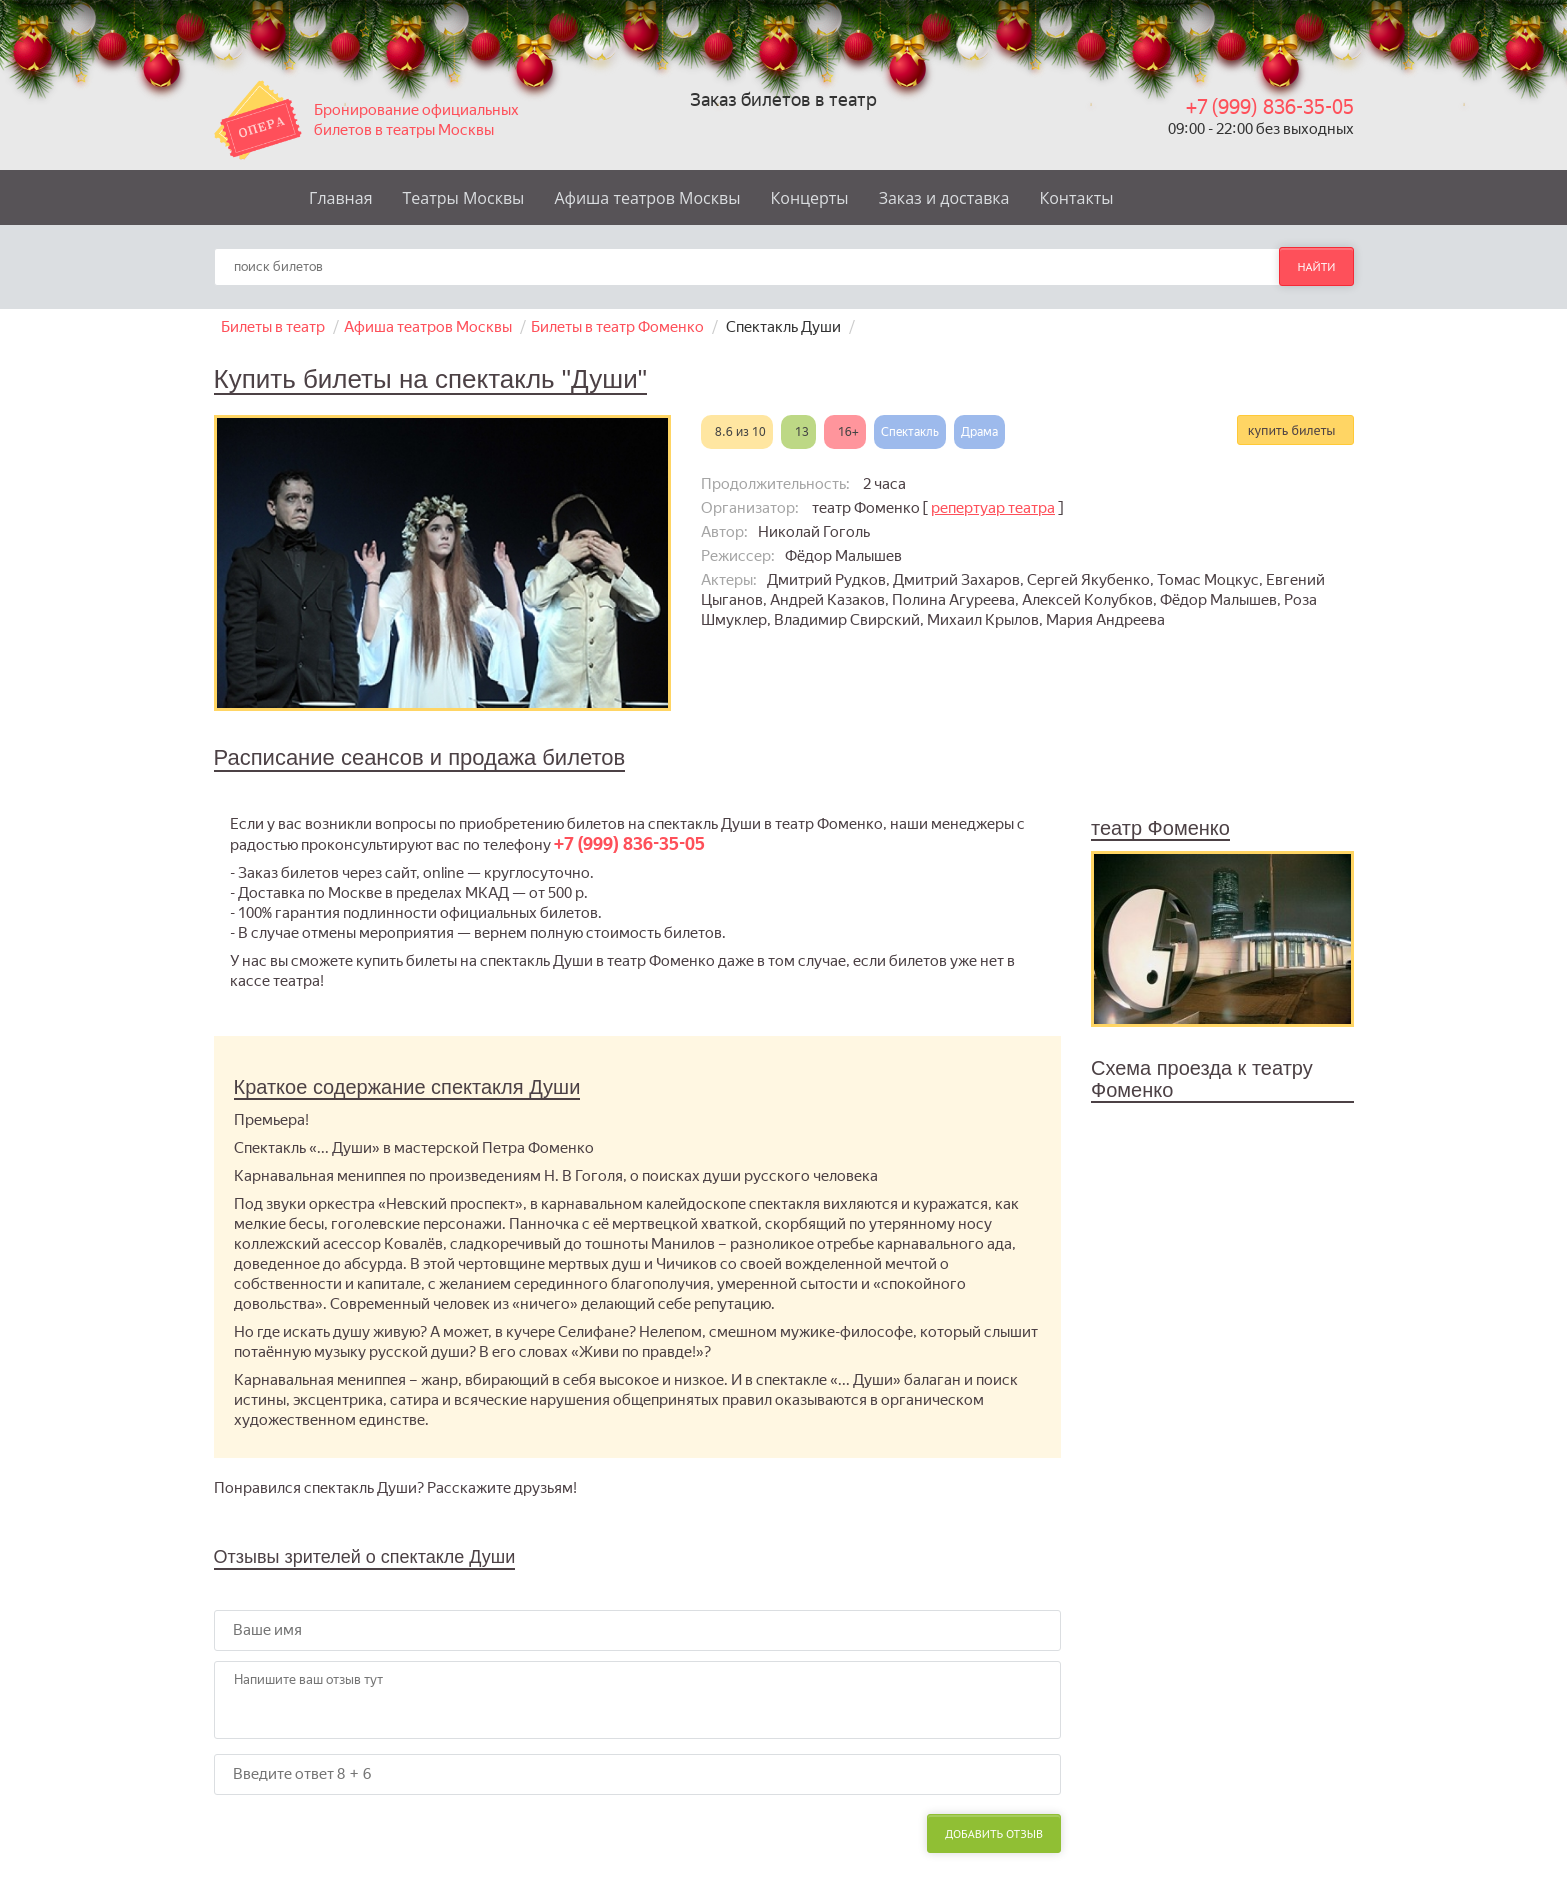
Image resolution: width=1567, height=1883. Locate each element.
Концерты (810, 198)
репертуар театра (993, 508)
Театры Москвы (464, 198)
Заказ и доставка (944, 198)
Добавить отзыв (994, 1833)
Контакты (1076, 198)
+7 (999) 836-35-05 (1270, 107)
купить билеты (1292, 430)
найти (1316, 266)
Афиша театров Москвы (647, 198)
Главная (340, 198)
